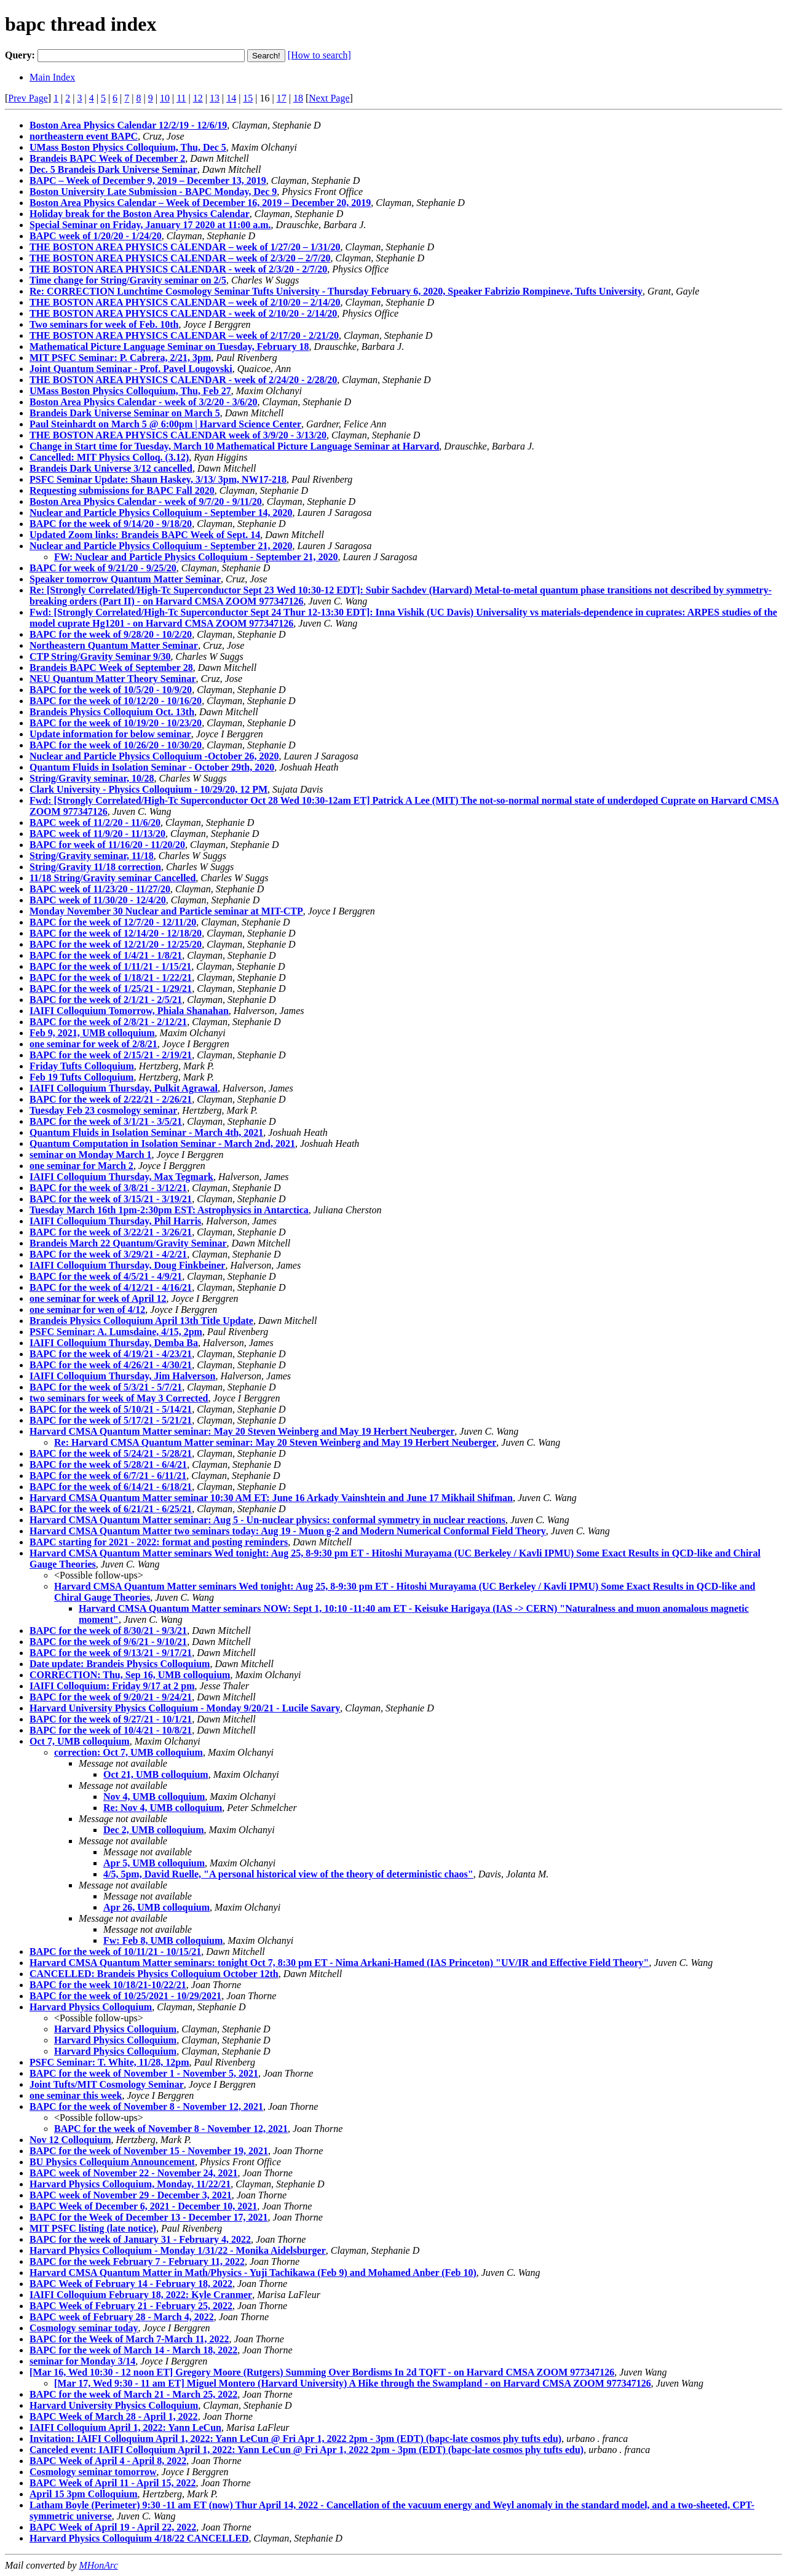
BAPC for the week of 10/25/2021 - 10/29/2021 (125, 1996)
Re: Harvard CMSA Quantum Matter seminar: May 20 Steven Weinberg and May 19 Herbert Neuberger (275, 1442)
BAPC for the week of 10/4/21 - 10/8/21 (111, 1730)
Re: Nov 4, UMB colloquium (162, 1807)
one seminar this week (76, 2095)
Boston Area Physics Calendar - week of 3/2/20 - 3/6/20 (144, 402)
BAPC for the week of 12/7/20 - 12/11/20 (113, 922)
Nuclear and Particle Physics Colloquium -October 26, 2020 (154, 756)
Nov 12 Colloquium (70, 2139)
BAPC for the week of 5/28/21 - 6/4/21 (108, 1464)
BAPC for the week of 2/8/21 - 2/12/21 (108, 1022)
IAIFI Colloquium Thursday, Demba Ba (114, 1343)
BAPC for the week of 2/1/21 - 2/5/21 (106, 999)
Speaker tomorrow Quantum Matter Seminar (125, 579)
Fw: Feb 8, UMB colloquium (163, 1940)
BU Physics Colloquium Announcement (112, 2162)
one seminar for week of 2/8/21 (93, 1044)
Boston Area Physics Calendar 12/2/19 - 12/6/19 (128, 125)
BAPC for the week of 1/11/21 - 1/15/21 (110, 966)
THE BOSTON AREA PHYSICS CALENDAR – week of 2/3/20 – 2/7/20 (180, 258)
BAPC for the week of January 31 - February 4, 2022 (140, 2239)
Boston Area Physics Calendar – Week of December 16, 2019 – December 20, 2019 (200, 202)
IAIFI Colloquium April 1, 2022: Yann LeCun (125, 2427)
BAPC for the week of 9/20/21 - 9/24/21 (111, 1697)
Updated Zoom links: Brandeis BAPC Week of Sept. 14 (145, 534)
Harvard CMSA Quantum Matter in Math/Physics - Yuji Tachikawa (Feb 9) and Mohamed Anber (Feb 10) (253, 2272)
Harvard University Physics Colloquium (114, 2405)
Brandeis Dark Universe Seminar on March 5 (125, 413)
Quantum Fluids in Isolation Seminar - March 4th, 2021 (146, 1132)
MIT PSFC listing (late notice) (93, 2228)
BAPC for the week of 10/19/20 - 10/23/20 (116, 723)
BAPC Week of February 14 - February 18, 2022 (131, 2283)
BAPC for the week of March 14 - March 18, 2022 (133, 2350)
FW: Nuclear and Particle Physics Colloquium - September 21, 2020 (196, 557)
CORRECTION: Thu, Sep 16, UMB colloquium (130, 1675)
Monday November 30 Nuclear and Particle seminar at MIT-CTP (166, 911)
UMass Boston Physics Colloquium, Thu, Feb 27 (130, 391)
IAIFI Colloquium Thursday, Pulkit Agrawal (124, 1088)
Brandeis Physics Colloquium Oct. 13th (112, 712)
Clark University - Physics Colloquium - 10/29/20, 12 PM (148, 789)
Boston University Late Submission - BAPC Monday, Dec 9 (153, 191)
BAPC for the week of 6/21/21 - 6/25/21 (111, 1509)
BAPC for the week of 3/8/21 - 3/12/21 (108, 1188)
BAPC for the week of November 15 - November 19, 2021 (149, 2151)
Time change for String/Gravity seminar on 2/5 (128, 280)
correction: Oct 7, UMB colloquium (128, 1752)
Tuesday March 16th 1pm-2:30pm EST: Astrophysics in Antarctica (169, 1210)
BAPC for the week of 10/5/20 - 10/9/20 (111, 689)
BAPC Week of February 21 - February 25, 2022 (131, 2306)
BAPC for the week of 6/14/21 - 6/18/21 (111, 1486)
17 (282, 98)
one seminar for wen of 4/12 (87, 1309)
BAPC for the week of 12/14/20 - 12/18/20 (116, 933)
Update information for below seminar (110, 734)
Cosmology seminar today (84, 2328)
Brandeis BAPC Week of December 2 (107, 158)
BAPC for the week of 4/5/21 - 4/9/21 (106, 1276)
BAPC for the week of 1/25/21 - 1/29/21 (111, 988)
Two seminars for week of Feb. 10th (104, 324)
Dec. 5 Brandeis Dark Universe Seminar (113, 169)
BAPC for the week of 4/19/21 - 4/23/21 (111, 1354)
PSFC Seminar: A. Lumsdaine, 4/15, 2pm (116, 1331)
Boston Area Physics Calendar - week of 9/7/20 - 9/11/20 (146, 501)
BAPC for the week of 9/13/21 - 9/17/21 (111, 1652)
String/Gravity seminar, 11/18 (92, 855)
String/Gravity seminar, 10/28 (92, 778)
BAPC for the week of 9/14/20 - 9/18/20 (111, 523)
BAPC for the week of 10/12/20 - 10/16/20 (116, 701)
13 (214, 98)
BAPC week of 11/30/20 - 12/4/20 (98, 900)
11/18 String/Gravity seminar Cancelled (113, 878)
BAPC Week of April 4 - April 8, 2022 (108, 2460)
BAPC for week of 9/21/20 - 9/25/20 (103, 568)
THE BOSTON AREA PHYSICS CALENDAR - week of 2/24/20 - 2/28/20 (183, 380)
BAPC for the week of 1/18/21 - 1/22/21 (111, 977)
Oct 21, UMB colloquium (155, 1774)
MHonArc (98, 2565)
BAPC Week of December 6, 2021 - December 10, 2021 (143, 2206)
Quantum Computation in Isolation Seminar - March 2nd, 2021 (162, 1143)
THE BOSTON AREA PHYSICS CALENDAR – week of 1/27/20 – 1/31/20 (185, 247)
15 (248, 98)
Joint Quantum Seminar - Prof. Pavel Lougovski (131, 368)
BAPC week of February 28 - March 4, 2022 (122, 2317)
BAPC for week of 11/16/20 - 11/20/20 (107, 844)
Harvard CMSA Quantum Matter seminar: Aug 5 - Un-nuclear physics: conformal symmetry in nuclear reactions (267, 1520)
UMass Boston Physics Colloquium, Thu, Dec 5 (128, 147)
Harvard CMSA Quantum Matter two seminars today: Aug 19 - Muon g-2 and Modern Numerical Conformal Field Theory (288, 1531)
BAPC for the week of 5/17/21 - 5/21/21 (111, 1420)
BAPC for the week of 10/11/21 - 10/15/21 (115, 1951)
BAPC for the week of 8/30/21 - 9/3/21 (108, 1630)
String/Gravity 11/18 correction (95, 867)
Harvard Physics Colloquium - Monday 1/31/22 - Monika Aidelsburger (178, 2250)
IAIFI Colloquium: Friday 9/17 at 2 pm (112, 1686)
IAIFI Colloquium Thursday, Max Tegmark (121, 1176)
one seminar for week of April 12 (98, 1298)
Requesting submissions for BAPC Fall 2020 (122, 490)
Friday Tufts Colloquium (82, 1066)
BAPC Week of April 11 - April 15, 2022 (113, 2483)
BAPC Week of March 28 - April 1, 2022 (114, 2416)
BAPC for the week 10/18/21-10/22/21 (108, 1985)
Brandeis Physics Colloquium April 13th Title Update (141, 1320)
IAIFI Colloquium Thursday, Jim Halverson (122, 1376)
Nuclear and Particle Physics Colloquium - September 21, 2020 (161, 546)
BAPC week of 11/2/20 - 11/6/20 (95, 822)
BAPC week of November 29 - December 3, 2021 (131, 2195)
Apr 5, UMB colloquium (154, 1863)
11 (181, 98)
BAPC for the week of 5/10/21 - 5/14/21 (111, 1409)
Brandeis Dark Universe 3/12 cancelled (111, 468)
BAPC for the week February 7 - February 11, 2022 (137, 2261)
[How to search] (319, 55)
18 (298, 98)
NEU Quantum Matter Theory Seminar (113, 678)
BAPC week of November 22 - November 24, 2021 (133, 2173)
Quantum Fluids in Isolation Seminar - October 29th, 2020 (152, 767)
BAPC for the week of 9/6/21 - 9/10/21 (108, 1641)
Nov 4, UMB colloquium (154, 1796)
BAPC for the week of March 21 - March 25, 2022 (133, 2394)
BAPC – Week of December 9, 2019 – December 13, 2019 (148, 180)
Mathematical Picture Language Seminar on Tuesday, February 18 (169, 346)
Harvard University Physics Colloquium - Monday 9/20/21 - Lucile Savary (185, 1708)
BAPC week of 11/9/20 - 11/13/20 (97, 833)
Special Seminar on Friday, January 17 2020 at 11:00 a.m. (150, 225)
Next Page (329, 98)
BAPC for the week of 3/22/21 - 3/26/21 (111, 1232)
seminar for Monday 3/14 (82, 2361)
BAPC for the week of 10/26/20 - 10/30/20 (116, 745)
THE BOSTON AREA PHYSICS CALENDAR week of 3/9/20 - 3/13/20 (178, 435)
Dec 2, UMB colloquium (153, 1830)
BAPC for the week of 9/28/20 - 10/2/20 (111, 634)
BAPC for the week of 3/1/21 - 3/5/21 (106, 1121)
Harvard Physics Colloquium (91, 2007)
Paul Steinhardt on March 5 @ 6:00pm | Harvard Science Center (165, 424)
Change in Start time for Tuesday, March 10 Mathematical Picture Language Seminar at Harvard (234, 446)
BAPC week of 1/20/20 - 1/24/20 (96, 236)
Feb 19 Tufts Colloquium (81, 1077)
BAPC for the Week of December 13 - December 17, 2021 (149, 2217)
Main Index (52, 77)
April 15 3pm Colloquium (84, 2494)
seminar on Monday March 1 (91, 1154)
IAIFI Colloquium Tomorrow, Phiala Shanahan (129, 1010)
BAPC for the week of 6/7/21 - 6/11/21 (108, 1475)
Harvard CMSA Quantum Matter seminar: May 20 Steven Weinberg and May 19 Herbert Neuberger (242, 1431)
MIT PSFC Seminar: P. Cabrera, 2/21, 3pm (120, 357)
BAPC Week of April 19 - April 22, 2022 (113, 2527)
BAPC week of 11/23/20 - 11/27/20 (100, 889)
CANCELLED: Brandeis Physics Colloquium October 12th (154, 1973)
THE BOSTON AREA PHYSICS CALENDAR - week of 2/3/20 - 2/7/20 (178, 269)
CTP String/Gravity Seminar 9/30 (100, 656)
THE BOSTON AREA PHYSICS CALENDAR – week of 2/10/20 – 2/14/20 (185, 302)
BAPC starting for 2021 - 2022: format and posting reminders (159, 1542)
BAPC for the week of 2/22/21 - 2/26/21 (111, 1099)
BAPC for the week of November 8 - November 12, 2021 (146, 2106)
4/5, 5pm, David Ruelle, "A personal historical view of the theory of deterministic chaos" (288, 1874)
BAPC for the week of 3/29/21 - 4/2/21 (108, 1254)
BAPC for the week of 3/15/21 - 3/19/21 (111, 1199)
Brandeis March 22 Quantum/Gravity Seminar (128, 1243)
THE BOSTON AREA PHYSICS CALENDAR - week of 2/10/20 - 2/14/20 (183, 313)
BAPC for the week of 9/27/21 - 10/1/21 (111, 1719)
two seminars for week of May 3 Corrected (119, 1398)
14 (231, 98)
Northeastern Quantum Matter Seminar (114, 645)
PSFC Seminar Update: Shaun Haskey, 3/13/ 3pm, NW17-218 (158, 479)
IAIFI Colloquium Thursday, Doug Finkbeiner (127, 1265)
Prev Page (27, 98)
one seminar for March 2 (81, 1165)
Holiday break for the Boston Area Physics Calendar (140, 213)
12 (198, 98)
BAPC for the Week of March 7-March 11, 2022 (129, 2339)
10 (165, 98)
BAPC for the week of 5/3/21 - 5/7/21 (106, 1387)
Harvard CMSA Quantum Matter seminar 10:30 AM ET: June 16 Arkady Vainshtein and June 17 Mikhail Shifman (271, 1497)
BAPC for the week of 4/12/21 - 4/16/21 (111, 1287)
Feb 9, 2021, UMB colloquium (92, 1033)
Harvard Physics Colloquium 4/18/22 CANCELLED (139, 2538)
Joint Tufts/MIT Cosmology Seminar (107, 2084)
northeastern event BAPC (84, 136)
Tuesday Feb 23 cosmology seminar (103, 1110)
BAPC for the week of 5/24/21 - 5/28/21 (111, 1453)
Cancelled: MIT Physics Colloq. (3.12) (109, 457)
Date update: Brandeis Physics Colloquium (120, 1664)
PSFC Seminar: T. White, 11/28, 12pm (109, 2062)
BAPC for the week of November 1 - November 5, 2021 (144, 2073)
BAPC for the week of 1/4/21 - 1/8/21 (106, 955)
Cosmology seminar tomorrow (93, 2472)
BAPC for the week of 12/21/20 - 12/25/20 (116, 944)
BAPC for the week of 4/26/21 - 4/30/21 (111, 1365)
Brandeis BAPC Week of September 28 (111, 667)
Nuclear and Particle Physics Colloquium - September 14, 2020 (161, 512)
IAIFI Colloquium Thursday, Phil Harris (115, 1221)
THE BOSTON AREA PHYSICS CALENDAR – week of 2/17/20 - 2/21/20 (184, 335)
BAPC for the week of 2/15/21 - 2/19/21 (111, 1055)
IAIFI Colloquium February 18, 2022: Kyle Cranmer (141, 2294)
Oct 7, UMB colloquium (80, 1741)
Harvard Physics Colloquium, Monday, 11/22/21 (130, 2184)
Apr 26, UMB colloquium (156, 1907)
